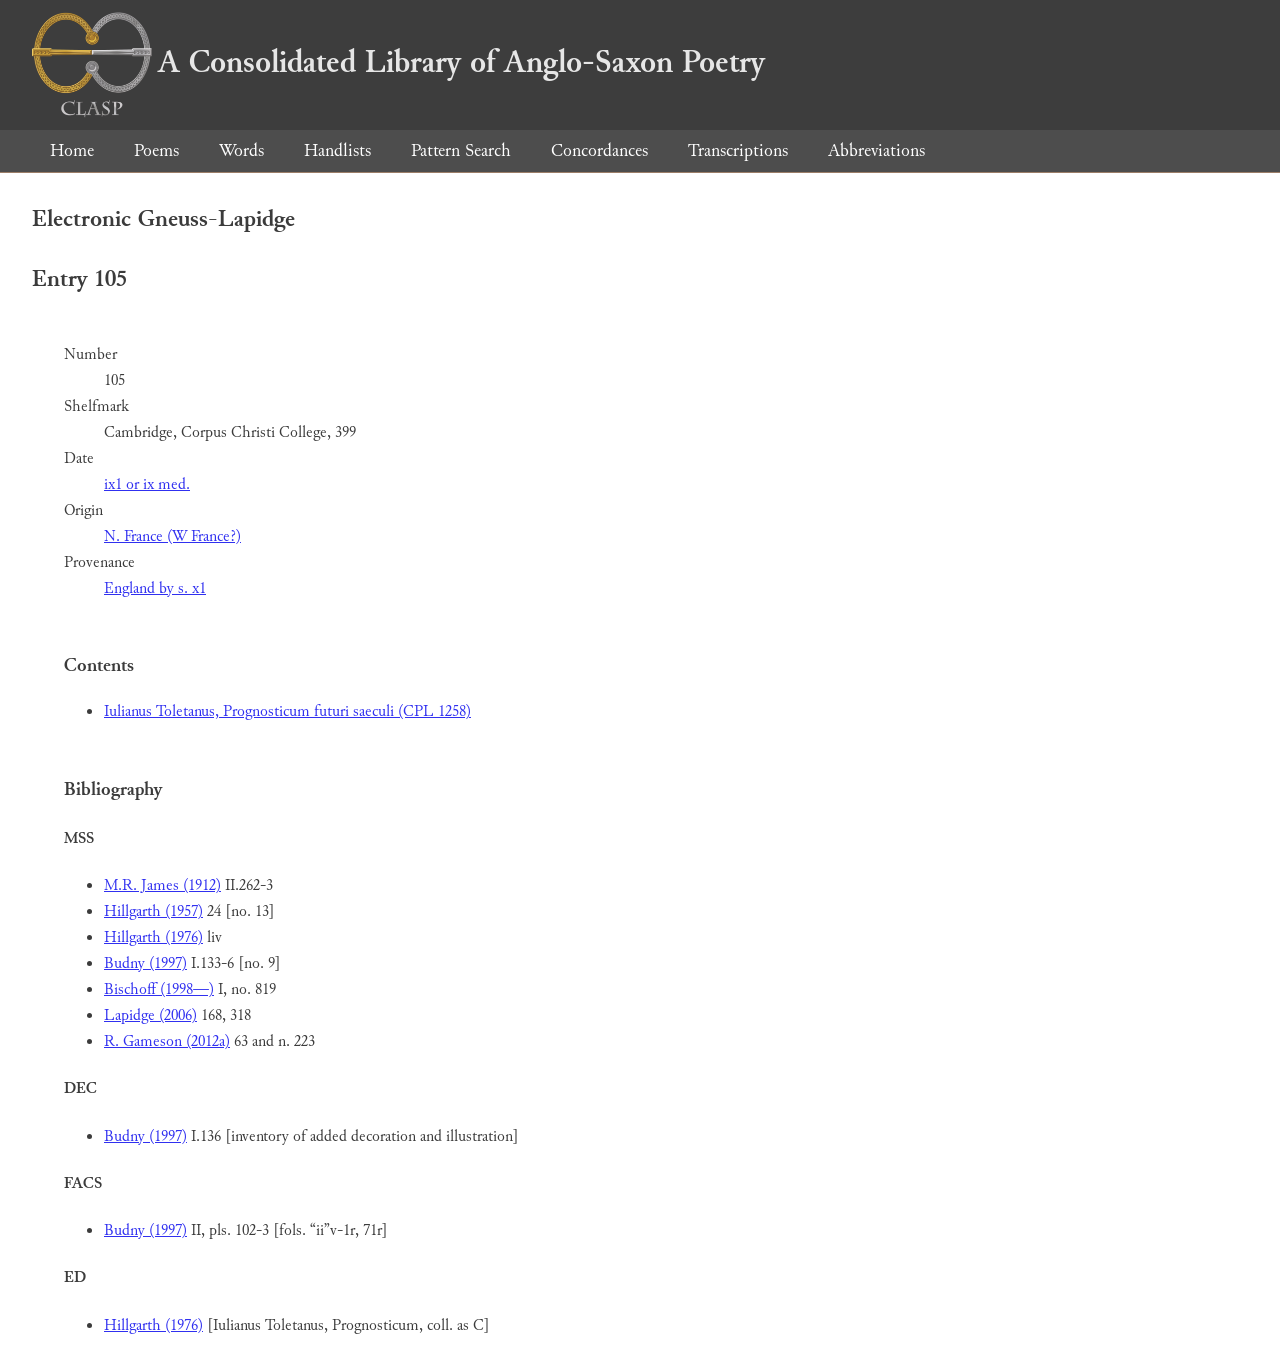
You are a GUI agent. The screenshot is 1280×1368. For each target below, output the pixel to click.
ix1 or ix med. (147, 484)
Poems (156, 150)
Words (241, 150)
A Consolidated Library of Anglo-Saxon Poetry (398, 62)
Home (72, 150)
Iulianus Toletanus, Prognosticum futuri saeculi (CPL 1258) (287, 711)
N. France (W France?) (172, 536)
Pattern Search (461, 150)
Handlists (337, 150)
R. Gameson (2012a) (167, 1041)
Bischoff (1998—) (159, 989)
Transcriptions (738, 150)
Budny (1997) (145, 963)
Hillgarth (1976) (153, 937)
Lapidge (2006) (150, 1015)
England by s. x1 (155, 588)
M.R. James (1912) (162, 885)
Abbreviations (876, 150)
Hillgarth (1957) (153, 911)
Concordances (599, 150)
